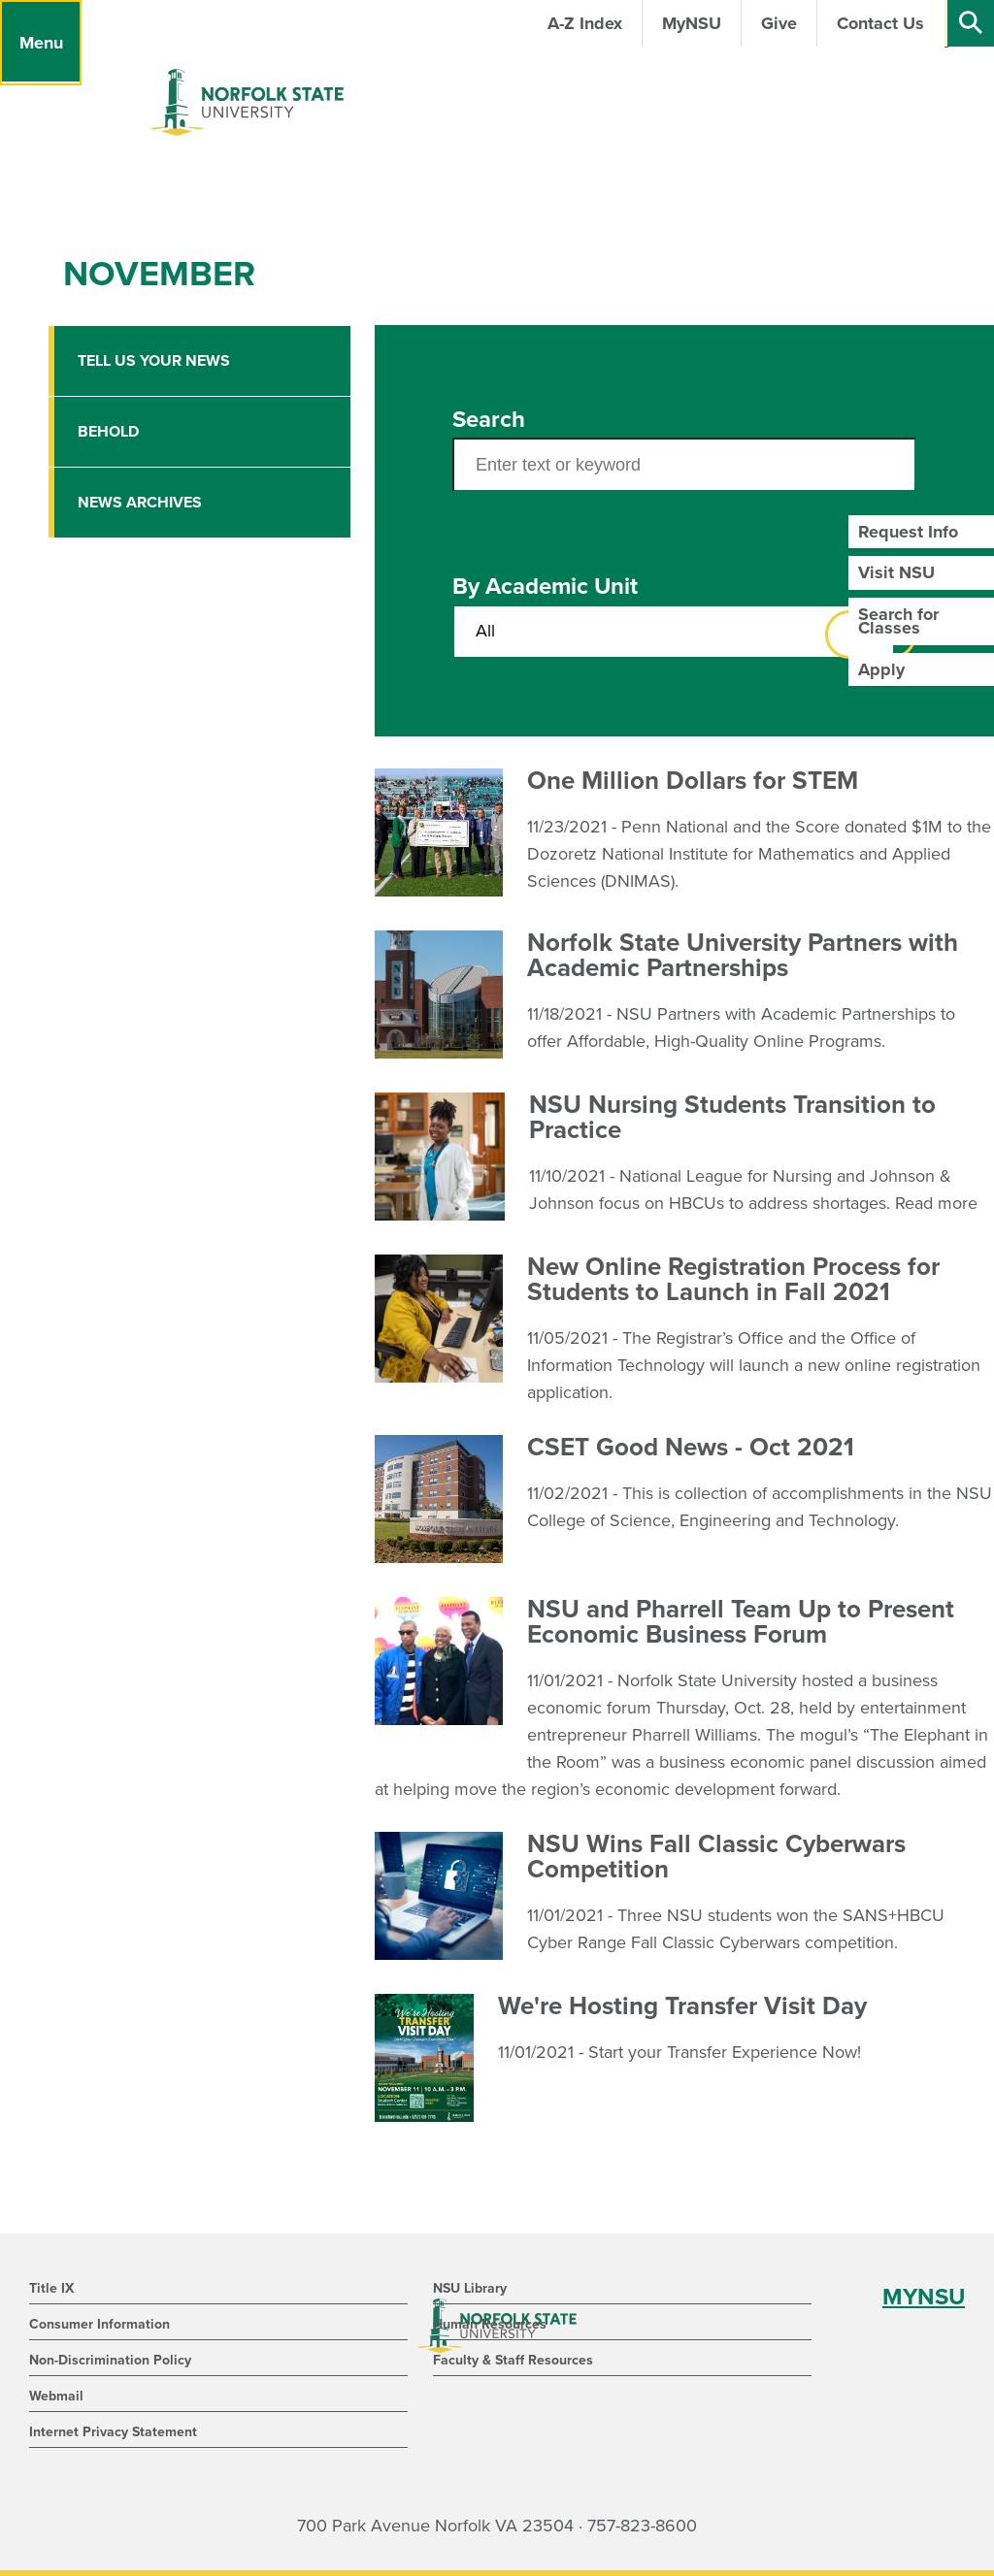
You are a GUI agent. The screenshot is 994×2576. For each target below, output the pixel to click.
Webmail (56, 2396)
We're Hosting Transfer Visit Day (682, 2006)
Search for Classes (898, 620)
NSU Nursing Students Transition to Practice (732, 1117)
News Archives (140, 502)
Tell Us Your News (154, 361)
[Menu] (41, 42)
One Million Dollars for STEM (692, 781)
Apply (881, 669)
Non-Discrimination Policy (110, 2360)
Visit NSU (896, 572)
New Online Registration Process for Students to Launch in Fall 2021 (733, 1279)
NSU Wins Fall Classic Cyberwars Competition (716, 1856)
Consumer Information (99, 2324)
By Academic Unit (545, 586)
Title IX (51, 2288)
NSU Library (470, 2288)
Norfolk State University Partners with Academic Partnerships (742, 955)
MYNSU (923, 2297)
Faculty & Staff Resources (513, 2360)
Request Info (908, 531)
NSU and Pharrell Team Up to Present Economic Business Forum (740, 1621)
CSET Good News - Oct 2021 (690, 1447)
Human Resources (490, 2324)
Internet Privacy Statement (113, 2432)
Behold (108, 431)
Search (488, 420)
